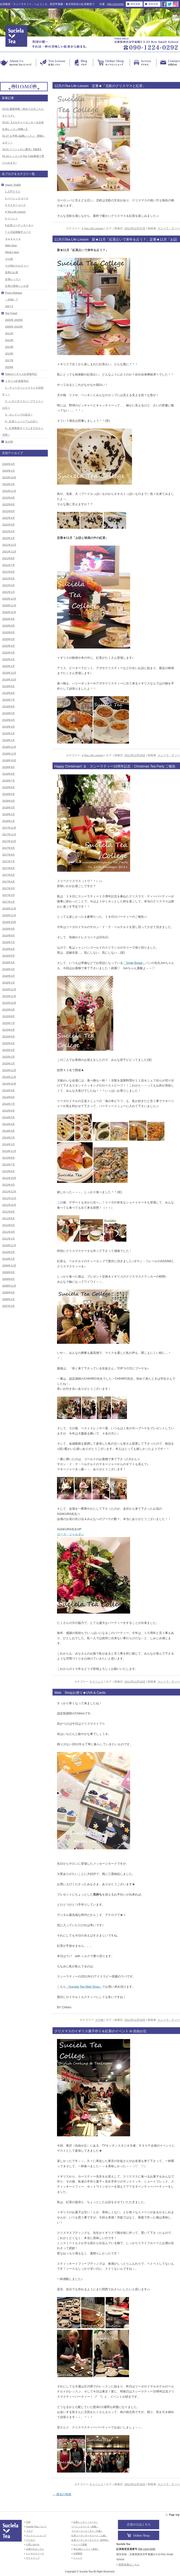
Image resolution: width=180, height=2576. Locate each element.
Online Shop (111, 62)
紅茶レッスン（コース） (85, 2522)
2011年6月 (8, 1218)
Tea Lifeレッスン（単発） (86, 2549)
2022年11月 (9, 490)
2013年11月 (9, 1151)
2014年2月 (8, 1137)
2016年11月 (9, 915)
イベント (77, 2558)
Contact (168, 62)
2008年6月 (8, 1292)
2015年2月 (8, 1056)
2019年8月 (8, 693)
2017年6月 (8, 868)
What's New (12, 252)
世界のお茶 (11, 272)
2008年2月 (8, 1299)
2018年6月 (8, 787)
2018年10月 (9, 760)
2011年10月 (9, 1204)
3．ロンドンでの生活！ (19, 414)
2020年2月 (8, 659)
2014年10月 (9, 1083)
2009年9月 (8, 1272)
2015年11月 (9, 996)
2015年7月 (8, 1023)
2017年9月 (8, 847)
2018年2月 (8, 814)
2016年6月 (8, 948)
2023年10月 (9, 477)
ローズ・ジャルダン (70, 1534)
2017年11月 (9, 834)
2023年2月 (8, 484)
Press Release (13, 292)
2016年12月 (9, 908)
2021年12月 (9, 544)
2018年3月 (8, 807)
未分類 (9, 441)
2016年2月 (8, 975)
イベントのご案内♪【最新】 (22, 149)
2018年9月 (8, 767)
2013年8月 (8, 1157)
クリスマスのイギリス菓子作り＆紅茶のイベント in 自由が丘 (100, 2031)
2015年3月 (8, 1050)
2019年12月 (9, 672)
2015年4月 (8, 1043)
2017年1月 (8, 901)
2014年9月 (8, 1090)
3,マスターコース (15, 205)
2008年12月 (9, 1285)
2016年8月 (8, 935)
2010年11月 (9, 1245)
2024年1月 (8, 470)
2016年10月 (9, 922)
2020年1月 (8, 666)
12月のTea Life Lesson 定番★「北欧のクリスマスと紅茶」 (100, 86)
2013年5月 (8, 1171)
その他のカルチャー (17, 265)
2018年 (9, 367)
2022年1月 (8, 538)
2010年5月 (8, 1252)
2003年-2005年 (14, 319)
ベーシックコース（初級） (84, 2526)
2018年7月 (8, 780)
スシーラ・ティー (169, 228)
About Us (18, 62)
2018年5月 (8, 794)
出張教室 (77, 2553)
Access (143, 62)
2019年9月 (8, 686)
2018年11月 (9, 753)
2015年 (9, 353)
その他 (99, 2019)
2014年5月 (8, 1117)
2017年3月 (8, 888)
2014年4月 (8, 1124)
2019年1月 (8, 740)
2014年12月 (9, 1070)
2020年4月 (8, 645)
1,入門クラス (12, 191)
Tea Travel (11, 313)
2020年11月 (9, 605)
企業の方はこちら (35, 2549)
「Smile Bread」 (134, 963)
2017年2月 (8, 895)
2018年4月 (8, 800)
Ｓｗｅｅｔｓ (13, 238)
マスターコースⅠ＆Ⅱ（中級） (87, 2531)
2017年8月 (8, 854)
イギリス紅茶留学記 (17, 380)
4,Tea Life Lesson (93, 228)
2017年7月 (8, 861)
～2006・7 (11, 299)
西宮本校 (135, 4)
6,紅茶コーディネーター (19, 225)
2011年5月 (8, 1225)
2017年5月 (8, 874)
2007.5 (9, 306)
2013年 (9, 346)
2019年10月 (9, 679)
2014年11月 (9, 1076)
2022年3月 (8, 524)
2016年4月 (8, 962)
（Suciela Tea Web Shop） (84, 1986)
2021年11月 (9, 551)
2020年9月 (8, 618)
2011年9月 (8, 1211)
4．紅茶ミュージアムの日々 (21, 421)
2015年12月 (9, 989)
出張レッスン (13, 279)
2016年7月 (8, 942)
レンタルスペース (35, 2553)
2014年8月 (8, 1097)
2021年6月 (8, 571)
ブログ (29, 2531)
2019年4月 (8, 719)
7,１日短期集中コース (18, 232)
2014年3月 (8, 1130)
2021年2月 (8, 585)
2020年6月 (8, 632)
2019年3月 (8, 726)
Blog (81, 62)
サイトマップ (33, 2558)
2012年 (9, 340)
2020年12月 (9, 598)
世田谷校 (153, 4)
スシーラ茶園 (80, 2544)
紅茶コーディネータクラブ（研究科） (90, 2540)
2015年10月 (9, 1002)
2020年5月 (8, 639)
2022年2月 (8, 531)
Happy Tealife (13, 184)
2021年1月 (8, 591)
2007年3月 (8, 1305)
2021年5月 (8, 578)
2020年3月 (8, 652)
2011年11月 (9, 1198)
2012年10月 (9, 1177)
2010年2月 (8, 1258)
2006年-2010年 (14, 326)
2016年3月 (8, 969)
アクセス (30, 2540)
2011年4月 (8, 1231)
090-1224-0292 (115, 4)
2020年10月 (9, 612)
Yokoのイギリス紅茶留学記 (21, 374)
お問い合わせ (33, 2544)
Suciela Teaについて (36, 2526)
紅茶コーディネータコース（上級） (89, 2535)
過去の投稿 (61, 2494)
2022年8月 (8, 504)
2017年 (9, 360)
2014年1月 (8, 1144)
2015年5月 (8, 1036)
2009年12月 (9, 1265)
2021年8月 (8, 558)
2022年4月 (8, 517)
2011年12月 (9, 1191)
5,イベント (97, 1681)
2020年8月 (8, 625)
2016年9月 (8, 928)
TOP (28, 2522)
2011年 (9, 333)
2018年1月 (8, 821)
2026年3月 (8, 464)
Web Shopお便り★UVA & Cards (80, 1693)
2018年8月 (8, 773)
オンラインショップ (36, 2535)
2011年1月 (8, 1238)
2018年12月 (9, 746)
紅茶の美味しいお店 (17, 285)
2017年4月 (8, 881)
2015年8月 (8, 1016)
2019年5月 (8, 713)
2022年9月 (8, 497)
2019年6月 (8, 706)
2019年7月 (8, 699)
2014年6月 (8, 1110)
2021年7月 (8, 565)
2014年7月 (8, 1103)
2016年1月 (8, 982)
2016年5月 (8, 955)
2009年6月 (8, 1279)
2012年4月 (8, 1184)
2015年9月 (8, 1009)
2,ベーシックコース (16, 198)
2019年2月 (8, 733)
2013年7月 (8, 1164)
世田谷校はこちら (129, 2564)
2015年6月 (8, 1029)
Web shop (11, 245)
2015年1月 (8, 1063)
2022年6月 (8, 511)
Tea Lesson (53, 62)
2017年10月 (9, 841)
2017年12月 (9, 827)
